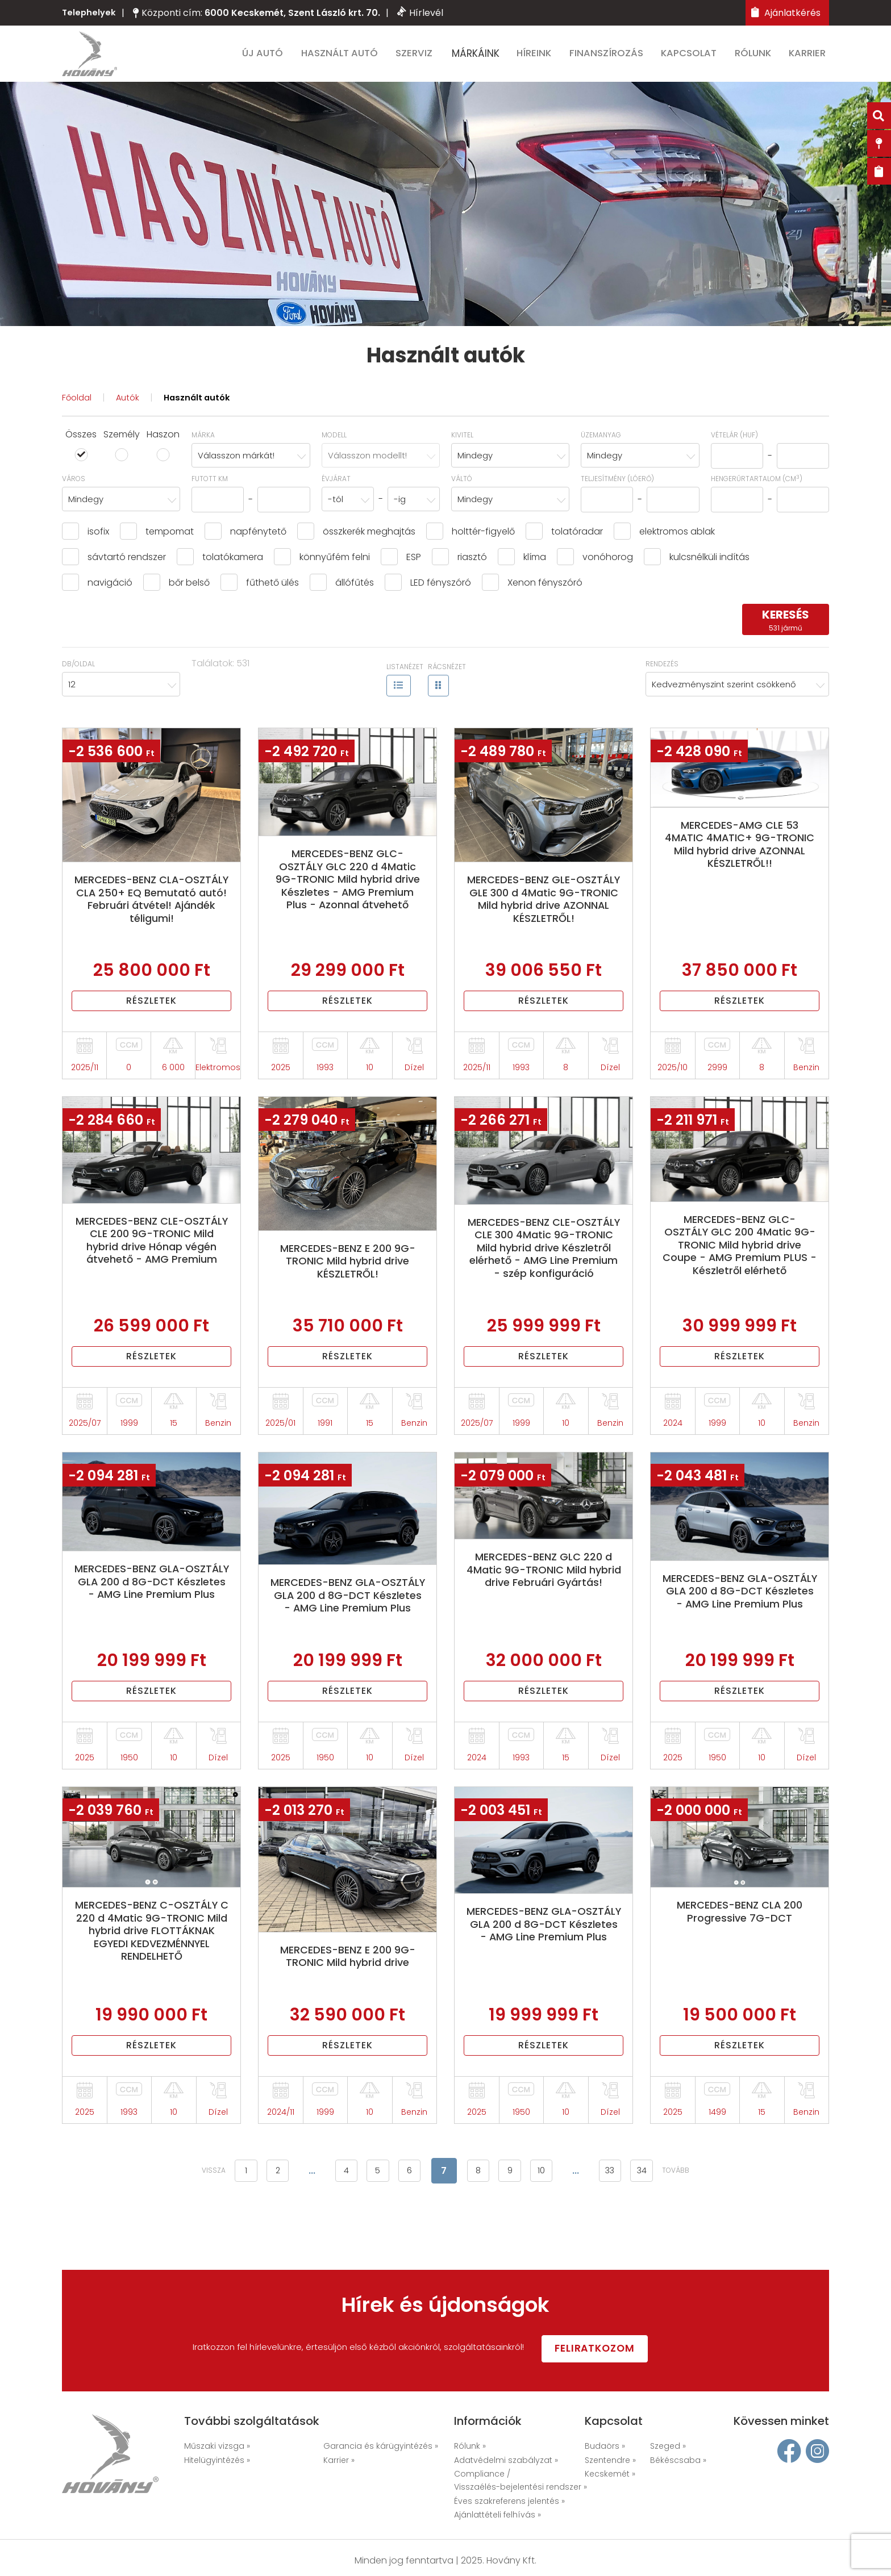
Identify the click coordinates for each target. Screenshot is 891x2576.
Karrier (811, 58)
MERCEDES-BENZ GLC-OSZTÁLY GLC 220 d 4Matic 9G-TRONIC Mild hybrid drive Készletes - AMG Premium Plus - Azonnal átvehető (348, 899)
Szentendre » (610, 2460)
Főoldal (78, 407)
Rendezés (662, 673)
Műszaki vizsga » (217, 2447)
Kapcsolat (692, 58)
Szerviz (419, 58)
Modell (334, 444)
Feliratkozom (615, 2348)
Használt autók (203, 407)
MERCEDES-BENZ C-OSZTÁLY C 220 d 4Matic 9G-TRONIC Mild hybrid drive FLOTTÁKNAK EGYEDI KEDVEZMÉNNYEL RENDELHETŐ (151, 1988)
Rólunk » (470, 2447)
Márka (203, 444)
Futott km (209, 488)
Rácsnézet (447, 677)
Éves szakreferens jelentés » (509, 2501)
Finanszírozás (610, 58)
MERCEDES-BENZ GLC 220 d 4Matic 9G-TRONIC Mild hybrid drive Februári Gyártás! (544, 1610)
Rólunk (757, 58)
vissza (186, 2230)
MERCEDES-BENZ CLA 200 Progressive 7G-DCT (739, 1960)
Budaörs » (605, 2447)
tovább (703, 2230)
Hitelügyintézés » (217, 2460)
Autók (130, 407)
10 (555, 2230)
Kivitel (462, 444)
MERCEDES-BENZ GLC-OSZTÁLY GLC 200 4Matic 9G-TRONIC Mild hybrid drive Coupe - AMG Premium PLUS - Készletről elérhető (740, 1269)
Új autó (268, 58)
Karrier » (339, 2460)
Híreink (539, 58)
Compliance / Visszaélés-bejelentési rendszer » (520, 2481)
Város (73, 488)
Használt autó (345, 58)
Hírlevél (422, 12)
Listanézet (404, 677)
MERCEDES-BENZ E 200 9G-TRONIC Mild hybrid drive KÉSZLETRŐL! (347, 1277)
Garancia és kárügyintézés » (380, 2447)
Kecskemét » (610, 2474)
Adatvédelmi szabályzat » (506, 2460)
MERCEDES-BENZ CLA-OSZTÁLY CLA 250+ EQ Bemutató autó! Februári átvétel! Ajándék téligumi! (151, 911)
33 (628, 2230)
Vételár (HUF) (734, 444)
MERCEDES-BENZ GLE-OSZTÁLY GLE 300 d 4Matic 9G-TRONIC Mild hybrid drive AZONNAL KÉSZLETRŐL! (544, 911)
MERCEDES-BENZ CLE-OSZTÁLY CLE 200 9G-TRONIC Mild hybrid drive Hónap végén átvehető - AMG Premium (152, 1264)
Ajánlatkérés (786, 12)
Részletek (151, 1015)
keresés (785, 629)
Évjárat (336, 488)
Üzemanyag (601, 444)
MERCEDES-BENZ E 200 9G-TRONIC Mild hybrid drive (347, 2005)
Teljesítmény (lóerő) (617, 488)
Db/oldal (78, 673)
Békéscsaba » (678, 2460)
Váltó (461, 488)
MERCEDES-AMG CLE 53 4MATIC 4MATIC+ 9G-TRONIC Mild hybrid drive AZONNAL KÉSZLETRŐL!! (739, 856)
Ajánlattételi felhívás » (497, 2515)
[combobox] (250, 465)
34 (665, 2230)
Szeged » (668, 2447)
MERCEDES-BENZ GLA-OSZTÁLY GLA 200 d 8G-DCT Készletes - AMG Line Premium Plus (151, 1622)
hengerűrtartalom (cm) (756, 488)
